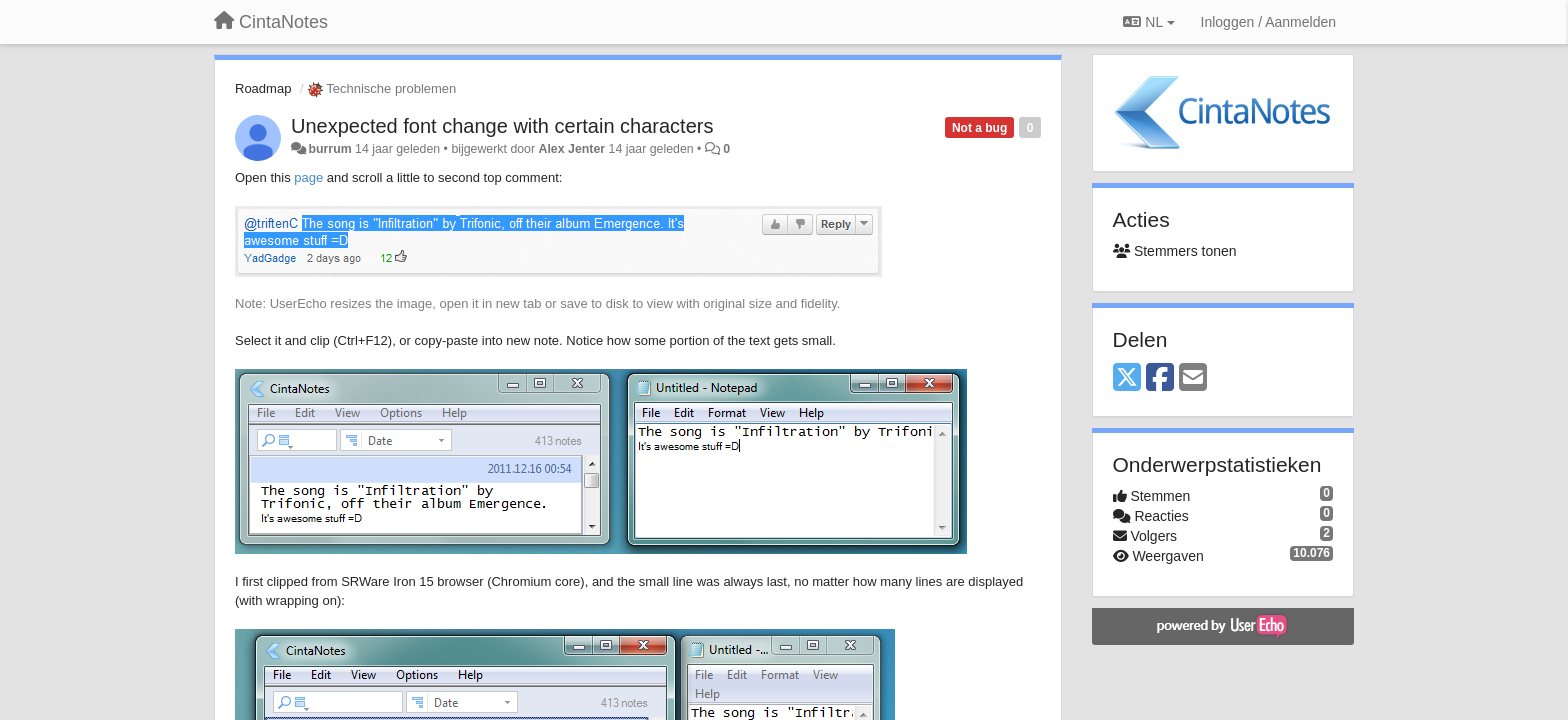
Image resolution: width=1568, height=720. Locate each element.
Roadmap (263, 88)
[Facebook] (1160, 378)
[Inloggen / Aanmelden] (1268, 22)
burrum (329, 149)
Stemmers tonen (1175, 251)
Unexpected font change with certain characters (502, 126)
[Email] (1193, 378)
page (308, 177)
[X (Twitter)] (1127, 378)
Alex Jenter (572, 149)
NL (1148, 22)
